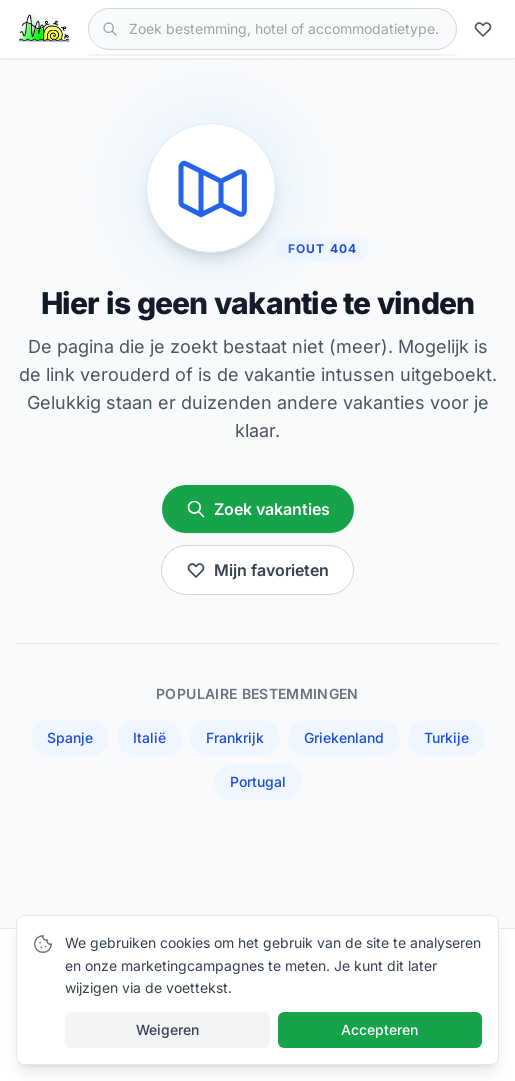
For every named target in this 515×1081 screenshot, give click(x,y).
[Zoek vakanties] (272, 29)
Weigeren (167, 1029)
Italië (149, 737)
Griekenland (344, 737)
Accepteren (379, 1029)
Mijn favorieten (257, 570)
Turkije (446, 737)
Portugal (258, 781)
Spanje (70, 737)
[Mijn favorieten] (486, 29)
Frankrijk (235, 737)
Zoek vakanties (258, 509)
